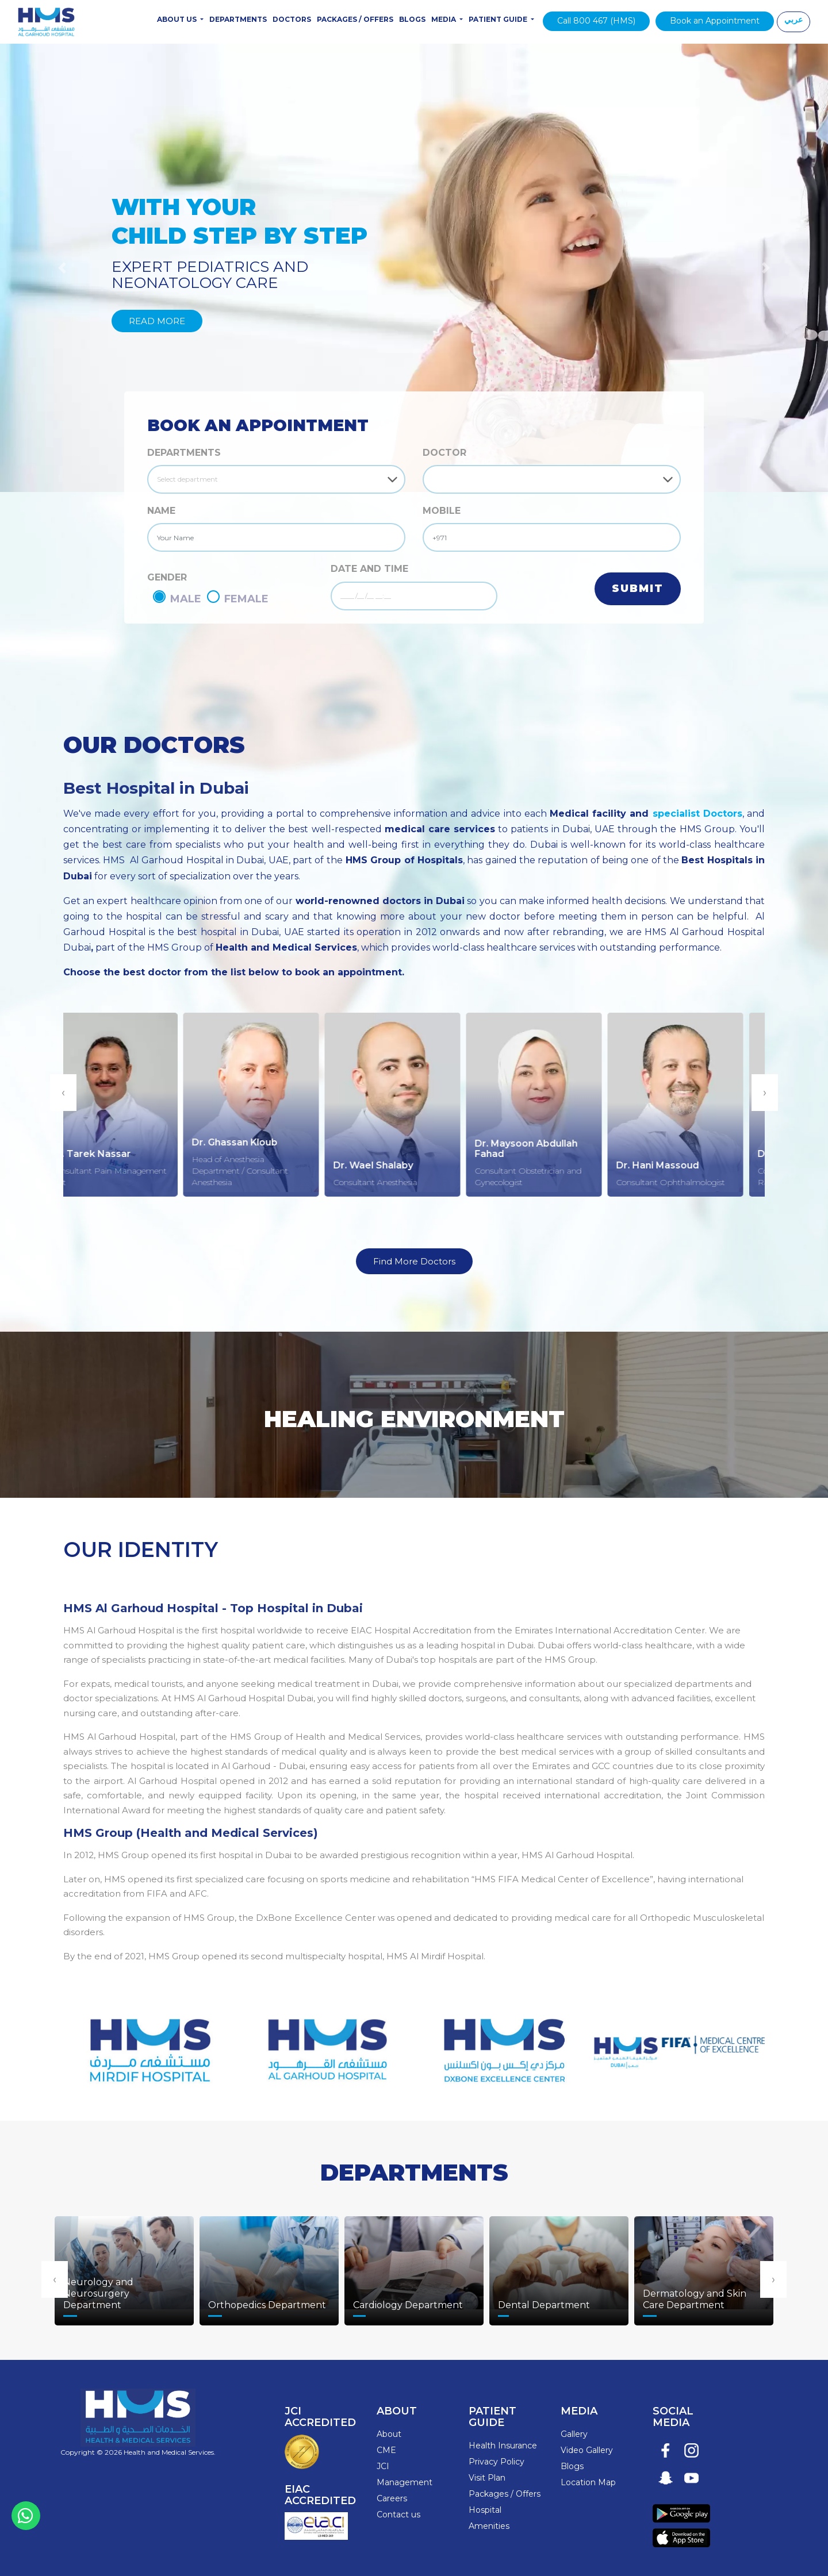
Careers (392, 2498)
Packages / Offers (355, 19)
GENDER (167, 577)
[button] (62, 268)
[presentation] (63, 1092)
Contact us (398, 2514)
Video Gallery (587, 2450)
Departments (238, 19)
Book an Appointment (715, 21)
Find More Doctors (414, 1261)
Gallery (574, 2434)
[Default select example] (276, 479)
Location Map (588, 2482)
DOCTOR (444, 452)
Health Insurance (503, 2445)
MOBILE (442, 510)
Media (444, 19)
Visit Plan (487, 2478)
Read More (157, 321)
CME (386, 2450)
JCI (383, 2466)
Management (404, 2482)
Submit (638, 588)
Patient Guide (499, 19)
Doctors (292, 19)
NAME (161, 510)
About (389, 2434)
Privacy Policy (496, 2461)
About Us (177, 19)
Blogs (412, 19)
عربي (793, 19)
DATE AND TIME (369, 568)
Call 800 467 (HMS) (596, 21)
